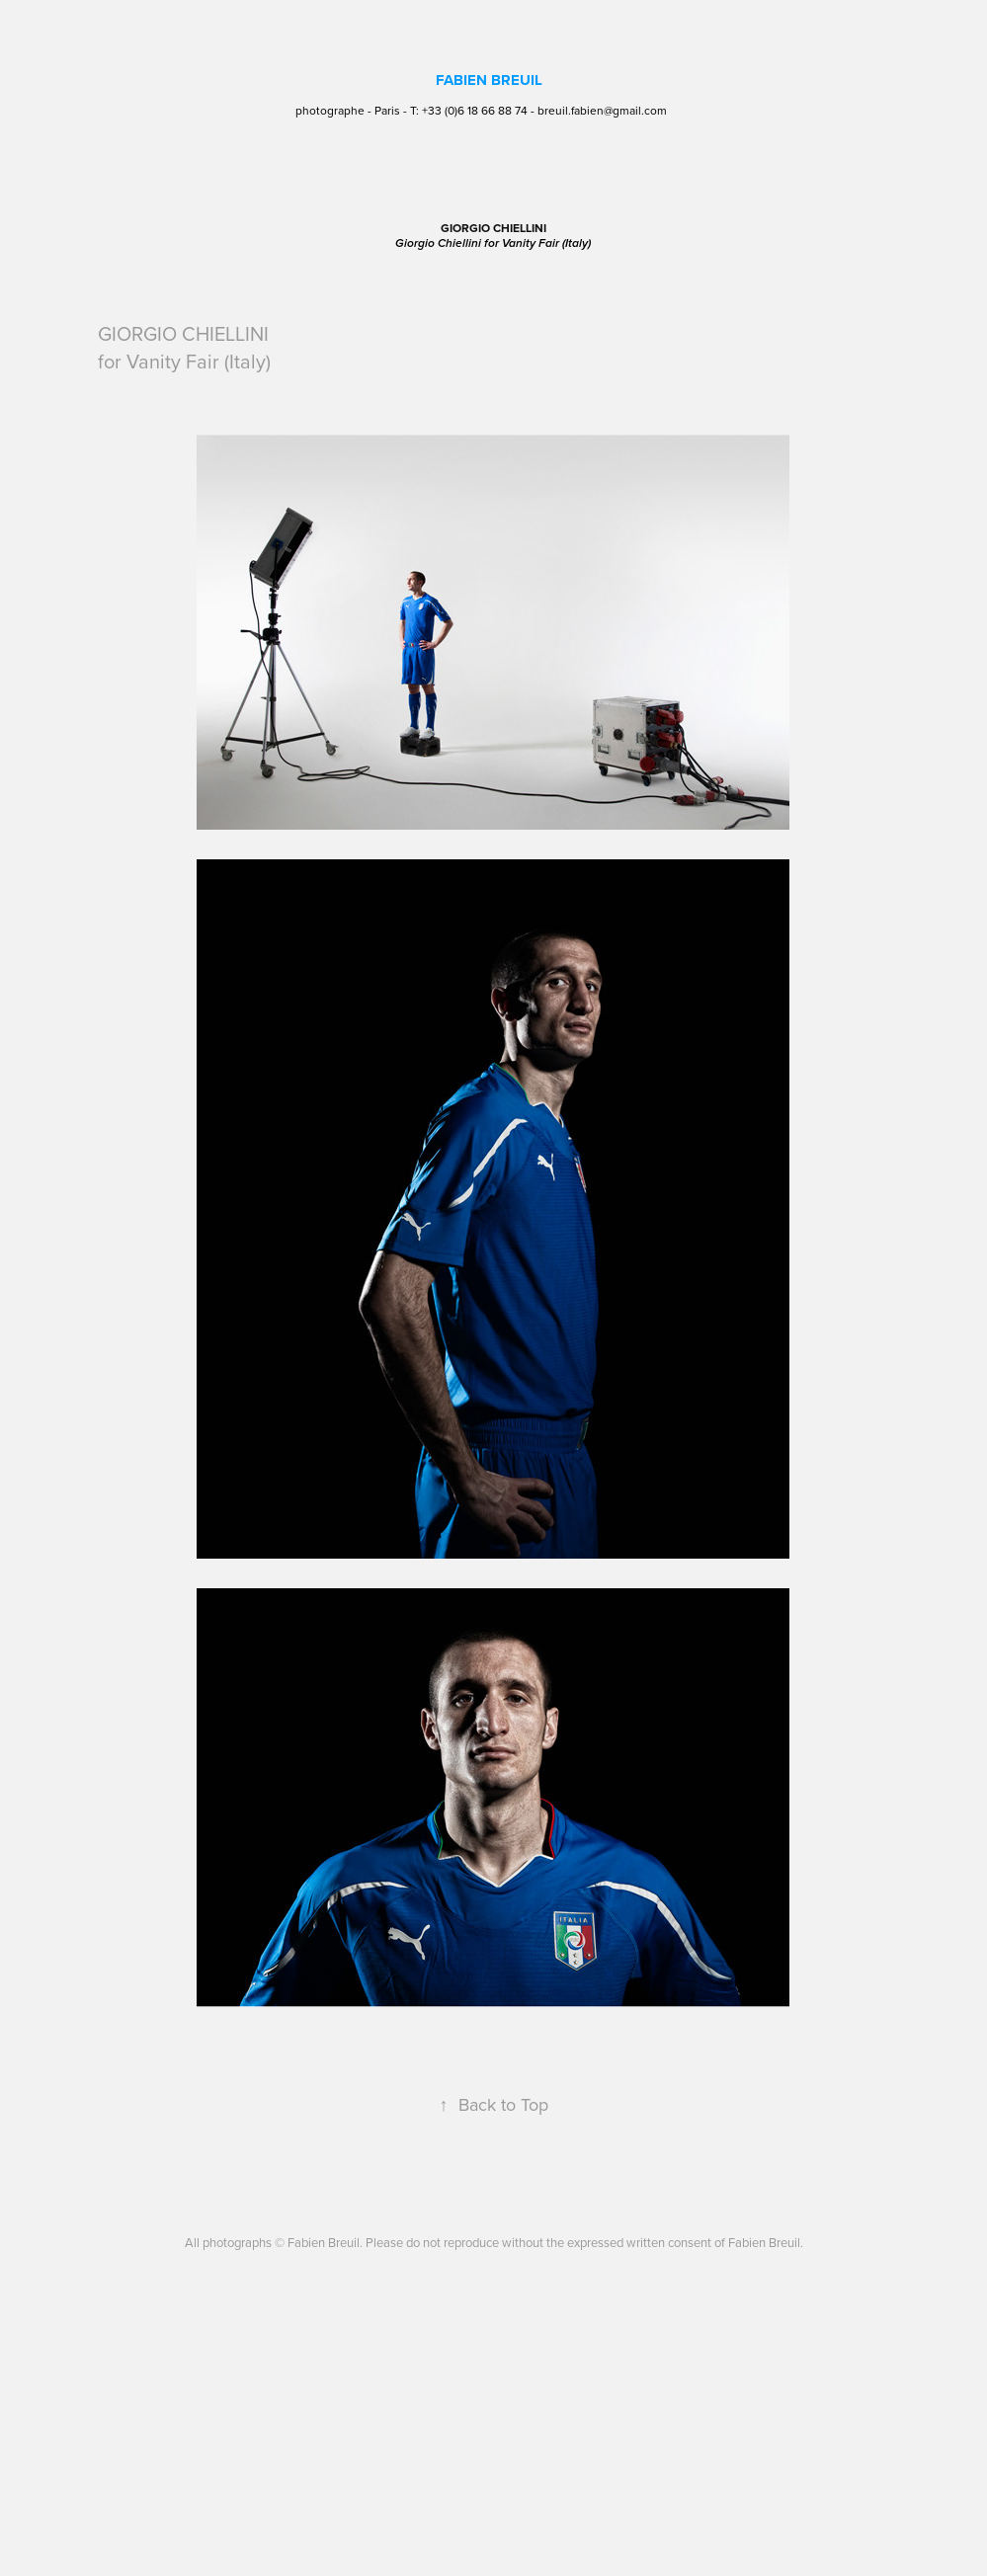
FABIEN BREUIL (489, 80)
